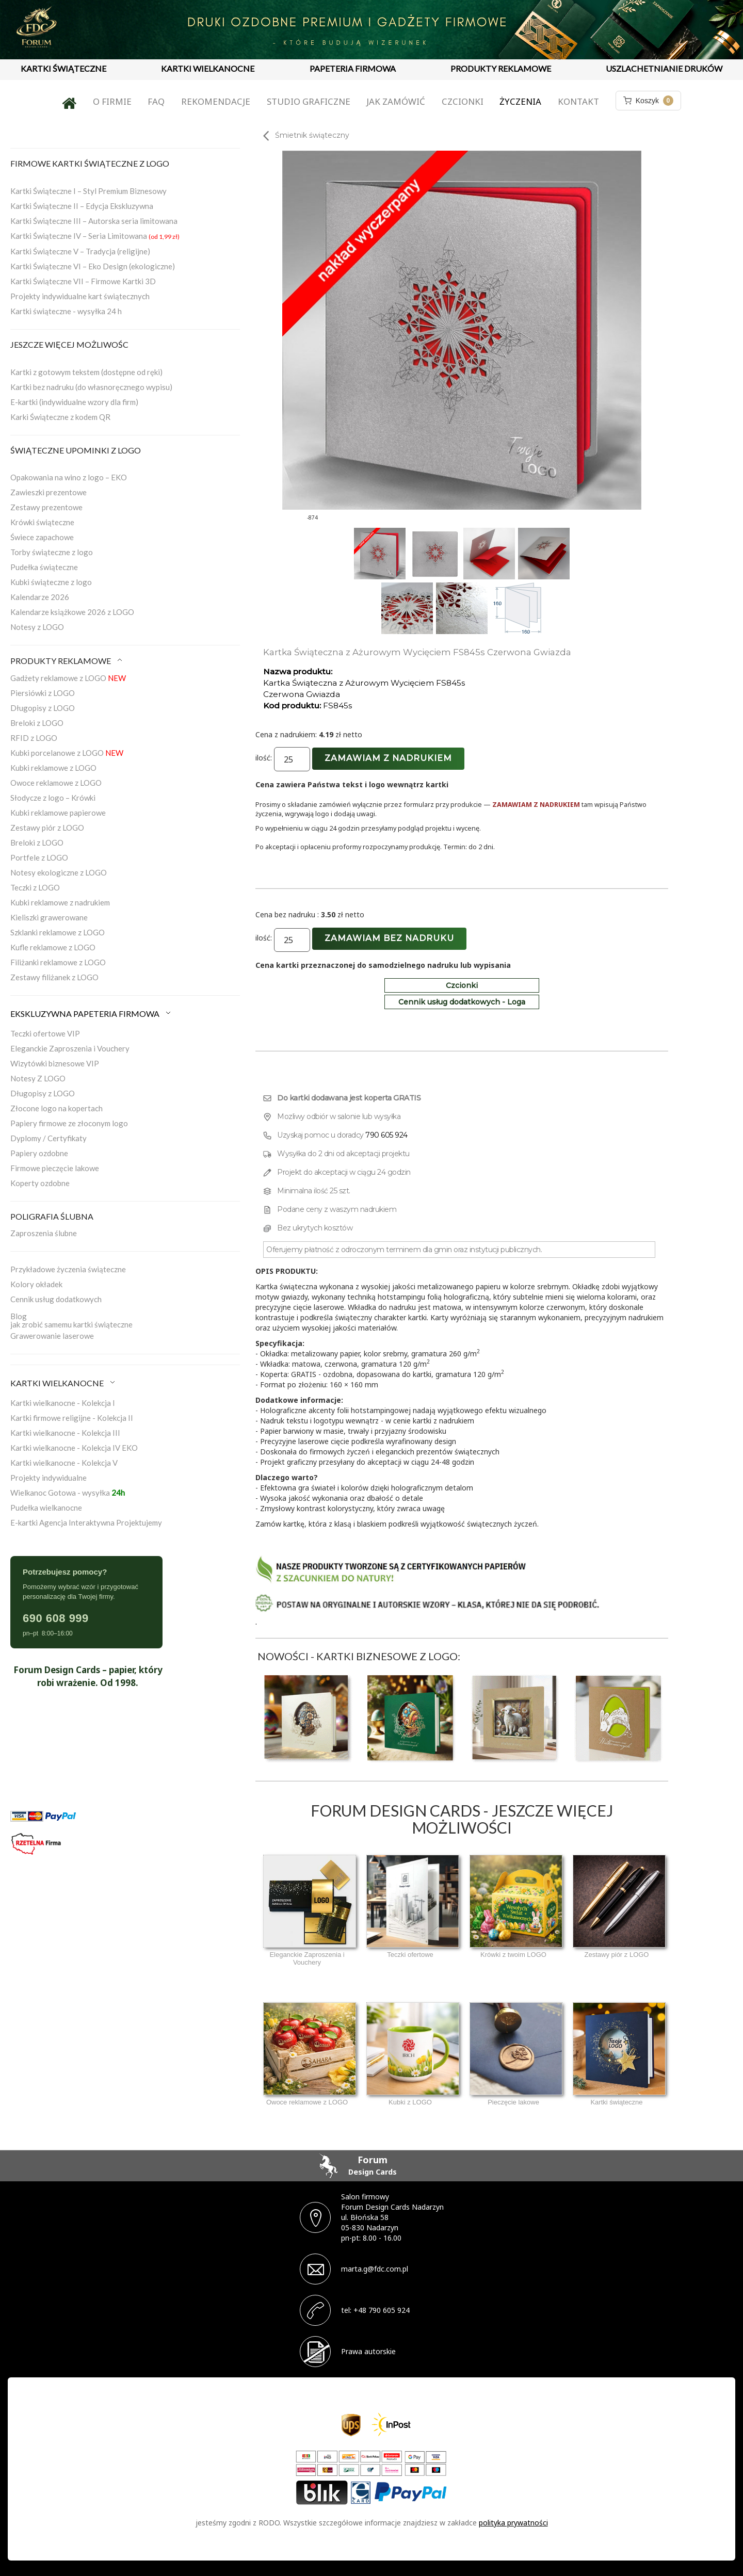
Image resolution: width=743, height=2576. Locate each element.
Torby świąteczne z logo (51, 552)
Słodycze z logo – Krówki (52, 797)
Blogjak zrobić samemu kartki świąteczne (71, 1320)
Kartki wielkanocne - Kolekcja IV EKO (74, 1447)
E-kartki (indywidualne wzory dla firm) (74, 402)
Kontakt (578, 101)
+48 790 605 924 (381, 2310)
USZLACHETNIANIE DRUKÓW (664, 68)
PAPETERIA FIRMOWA (353, 68)
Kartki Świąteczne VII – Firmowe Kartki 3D (83, 281)
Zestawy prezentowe (46, 507)
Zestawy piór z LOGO (47, 827)
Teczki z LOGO (35, 887)
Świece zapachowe (42, 537)
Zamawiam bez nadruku (389, 938)
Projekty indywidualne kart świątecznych (80, 296)
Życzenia (520, 101)
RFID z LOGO (33, 737)
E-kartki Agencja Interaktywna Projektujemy (86, 1522)
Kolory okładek (36, 1284)
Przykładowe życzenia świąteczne (68, 1269)
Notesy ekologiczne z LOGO (58, 872)
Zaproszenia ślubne (43, 1233)
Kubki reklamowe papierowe (58, 812)
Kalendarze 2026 (39, 597)
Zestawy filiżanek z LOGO (54, 977)
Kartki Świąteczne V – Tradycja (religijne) (80, 251)
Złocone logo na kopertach (56, 1108)
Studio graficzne (308, 101)
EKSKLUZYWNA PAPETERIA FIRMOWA (91, 1013)
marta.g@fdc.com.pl (374, 2269)
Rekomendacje (215, 101)
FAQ (156, 101)
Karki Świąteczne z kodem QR (60, 417)
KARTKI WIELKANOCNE (207, 68)
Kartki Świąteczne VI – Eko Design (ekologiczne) (92, 266)
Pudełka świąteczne (44, 567)
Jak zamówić (395, 101)
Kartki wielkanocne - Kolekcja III (65, 1432)
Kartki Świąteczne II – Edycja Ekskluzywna (81, 205)
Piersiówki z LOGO (42, 693)
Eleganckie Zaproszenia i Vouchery (70, 1048)
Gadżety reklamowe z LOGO (68, 678)
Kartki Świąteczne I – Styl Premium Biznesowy (88, 191)
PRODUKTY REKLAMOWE (500, 68)
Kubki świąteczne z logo (51, 582)
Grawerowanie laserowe (52, 1335)
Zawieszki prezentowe (48, 492)
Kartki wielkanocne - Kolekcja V (64, 1462)
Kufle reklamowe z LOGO (52, 947)
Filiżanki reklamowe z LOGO (58, 962)
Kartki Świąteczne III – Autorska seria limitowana (93, 220)
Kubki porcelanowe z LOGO (66, 752)
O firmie (112, 101)
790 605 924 (386, 1135)
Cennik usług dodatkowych (56, 1299)
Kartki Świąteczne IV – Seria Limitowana (95, 235)
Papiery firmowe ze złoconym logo (69, 1123)
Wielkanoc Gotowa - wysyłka (67, 1492)
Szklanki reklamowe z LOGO (57, 932)
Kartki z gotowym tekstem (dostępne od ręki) (86, 372)
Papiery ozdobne (39, 1153)
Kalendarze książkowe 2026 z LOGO (72, 612)
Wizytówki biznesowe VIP (54, 1063)
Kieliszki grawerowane (49, 917)
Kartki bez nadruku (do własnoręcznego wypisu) (91, 387)
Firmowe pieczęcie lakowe (54, 1168)
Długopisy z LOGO (42, 707)
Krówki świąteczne (42, 522)
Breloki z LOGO (36, 722)
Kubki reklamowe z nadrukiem (60, 902)
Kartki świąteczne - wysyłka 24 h (66, 311)
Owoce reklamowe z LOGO (56, 782)
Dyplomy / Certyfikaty (48, 1138)
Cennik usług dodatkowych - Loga (461, 1002)
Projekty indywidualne (48, 1477)
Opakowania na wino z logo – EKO (68, 477)
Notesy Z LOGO (38, 1078)
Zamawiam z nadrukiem (388, 758)
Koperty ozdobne (40, 1183)
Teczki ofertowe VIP (45, 1033)
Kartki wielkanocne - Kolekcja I (62, 1402)
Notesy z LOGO (37, 626)
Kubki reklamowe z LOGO (53, 767)
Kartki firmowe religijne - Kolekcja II (71, 1417)
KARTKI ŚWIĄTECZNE (63, 68)
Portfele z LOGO (39, 857)
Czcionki (462, 101)
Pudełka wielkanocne (46, 1507)
